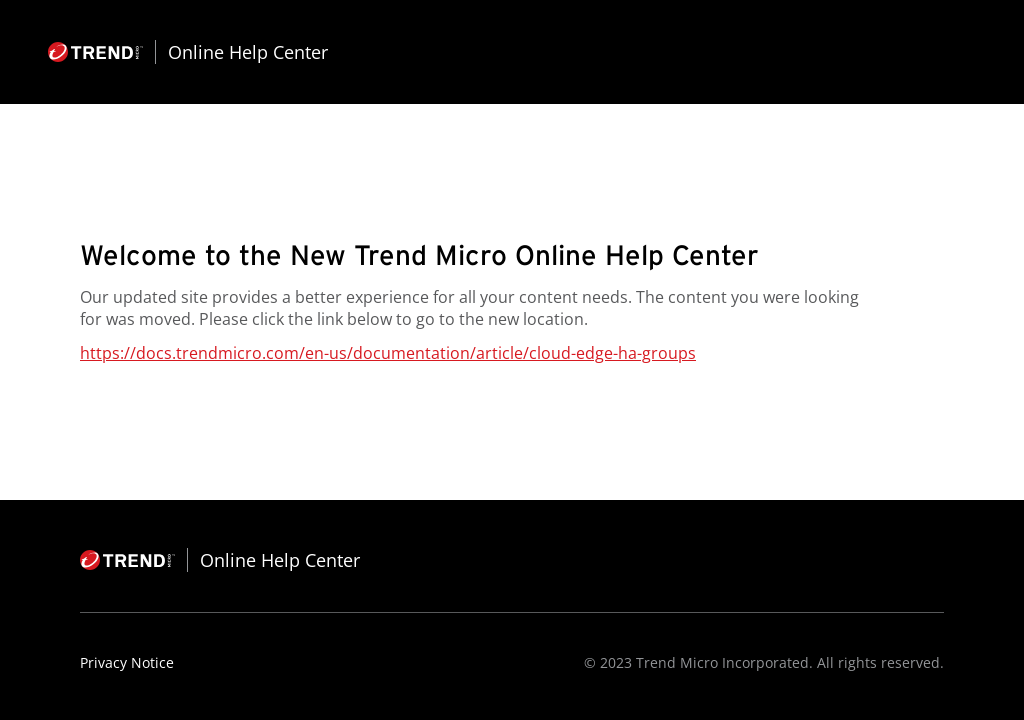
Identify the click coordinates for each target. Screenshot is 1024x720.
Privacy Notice (127, 662)
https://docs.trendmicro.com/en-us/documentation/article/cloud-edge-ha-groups (388, 353)
